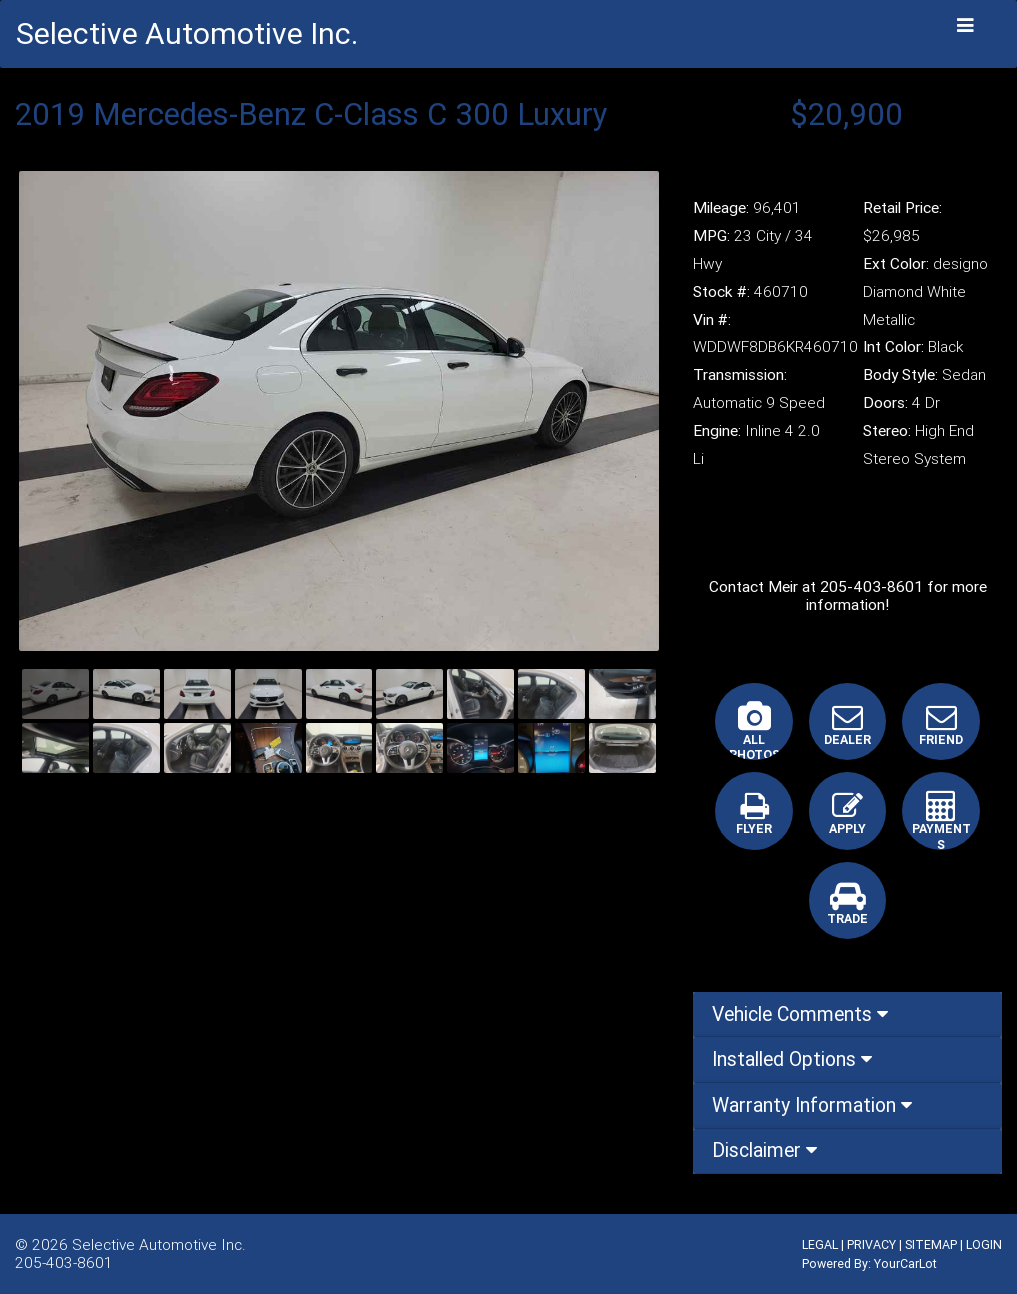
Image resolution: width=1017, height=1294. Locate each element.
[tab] (847, 1015)
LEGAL (820, 1244)
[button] (67, 411)
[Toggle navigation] (966, 25)
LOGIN (984, 1244)
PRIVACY (871, 1244)
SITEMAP (931, 1244)
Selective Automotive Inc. (159, 1244)
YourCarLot (905, 1263)
